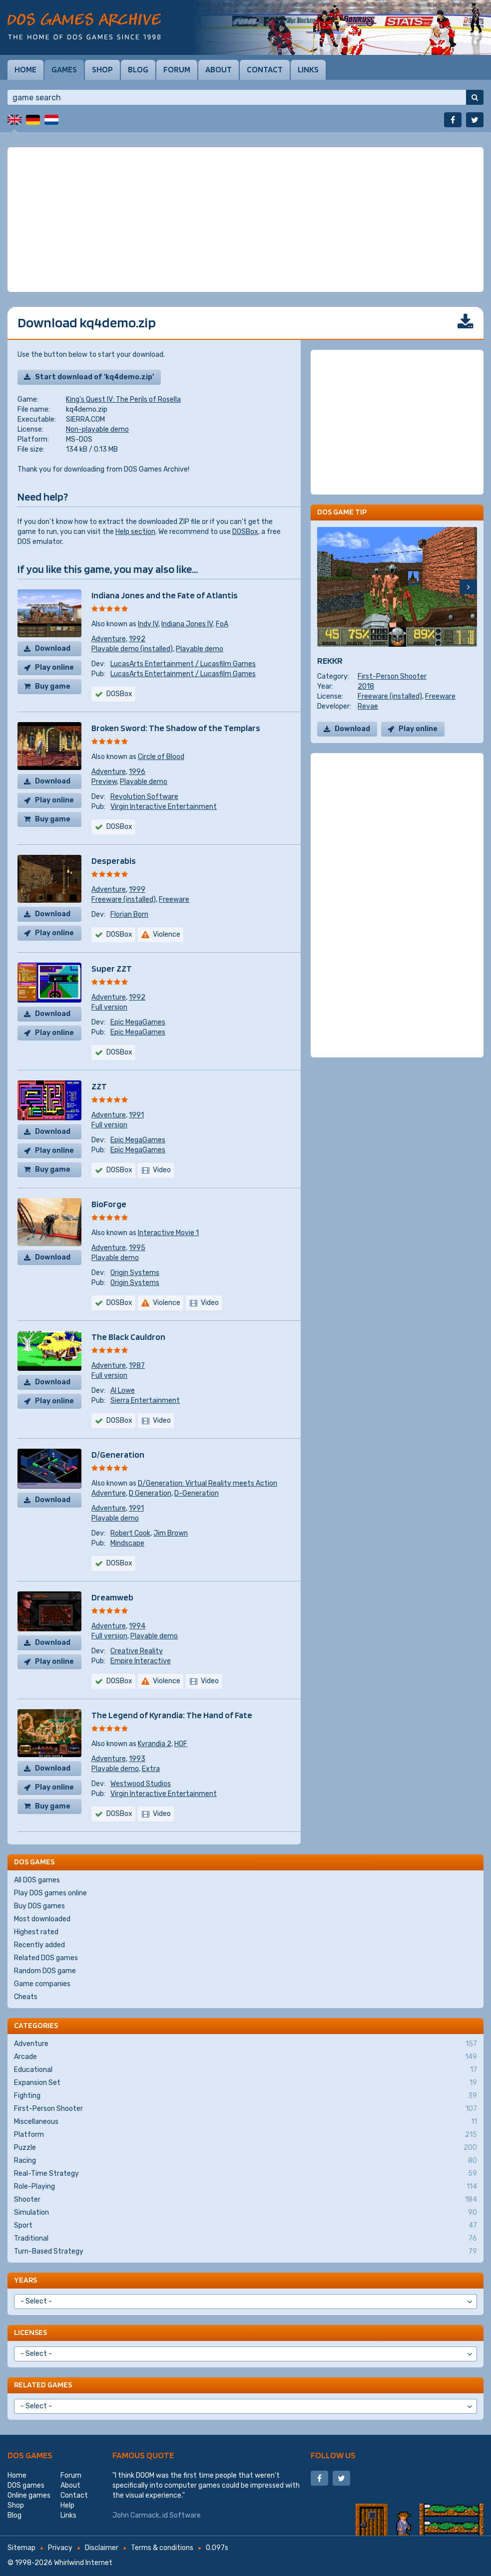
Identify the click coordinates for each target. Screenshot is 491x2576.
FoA (222, 624)
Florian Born (129, 914)
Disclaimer (101, 2548)
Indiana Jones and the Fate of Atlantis (164, 595)
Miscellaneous (245, 2122)
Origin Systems (134, 1273)
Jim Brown (170, 1533)
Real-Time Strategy (245, 2174)
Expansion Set (245, 2083)
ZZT (99, 1086)
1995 (137, 1248)
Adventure (108, 639)
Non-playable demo (97, 429)
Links (308, 69)
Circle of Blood (161, 757)
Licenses (30, 2332)
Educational (245, 2070)
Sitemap (21, 2548)
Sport (245, 2226)
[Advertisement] (245, 219)
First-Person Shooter (392, 676)
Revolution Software (144, 796)
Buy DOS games (39, 1906)
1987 (137, 1365)
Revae (368, 706)
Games (64, 69)
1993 (137, 1759)
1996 (137, 772)
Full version (109, 1007)
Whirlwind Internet (83, 2563)
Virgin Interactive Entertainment (163, 806)
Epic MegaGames (137, 1022)
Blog (138, 69)
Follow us (333, 2455)
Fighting (245, 2096)
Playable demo (199, 649)
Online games (28, 2495)
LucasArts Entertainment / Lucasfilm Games (183, 664)
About (218, 69)
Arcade (245, 2057)
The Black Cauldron (128, 1336)
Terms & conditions (162, 2548)
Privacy (60, 2548)
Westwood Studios (140, 1784)
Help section (135, 531)
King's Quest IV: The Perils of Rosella (123, 399)
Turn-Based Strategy (245, 2252)
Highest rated (36, 1932)
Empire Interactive (140, 1661)
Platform (245, 2135)
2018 (366, 686)
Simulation (245, 2213)
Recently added (39, 1945)
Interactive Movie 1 (168, 1233)
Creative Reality (136, 1651)
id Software (181, 2515)
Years (25, 2280)
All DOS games (37, 1880)
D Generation (150, 1493)
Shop (102, 69)
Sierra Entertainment (145, 1400)
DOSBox (245, 531)
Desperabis (113, 860)
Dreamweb (112, 1597)
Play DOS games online (50, 1893)
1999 (137, 889)
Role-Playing (245, 2187)
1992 (137, 639)
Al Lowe (122, 1390)
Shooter (245, 2200)
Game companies (42, 1984)
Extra (151, 1769)
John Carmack (135, 2515)
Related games (43, 2384)
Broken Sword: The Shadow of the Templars (175, 728)
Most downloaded (42, 1919)
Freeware (174, 899)
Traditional (245, 2239)
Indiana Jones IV (187, 624)
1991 (136, 1115)
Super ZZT (111, 968)
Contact (265, 69)
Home (25, 69)
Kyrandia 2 (154, 1744)
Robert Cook (130, 1533)
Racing (245, 2161)
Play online (54, 667)
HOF (180, 1744)
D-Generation (196, 1493)
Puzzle (245, 2148)
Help (67, 2505)
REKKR (330, 660)
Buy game (52, 686)
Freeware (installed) (123, 899)
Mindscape (127, 1543)
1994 (137, 1626)
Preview (104, 781)
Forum (176, 69)
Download (52, 648)
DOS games (29, 2455)
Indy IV (148, 624)
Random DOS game (45, 1971)
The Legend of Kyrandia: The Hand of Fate (171, 1715)
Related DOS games (46, 1958)
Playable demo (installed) (132, 649)
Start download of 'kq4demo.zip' (94, 377)
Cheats (25, 1997)
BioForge (108, 1204)
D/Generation (117, 1454)
